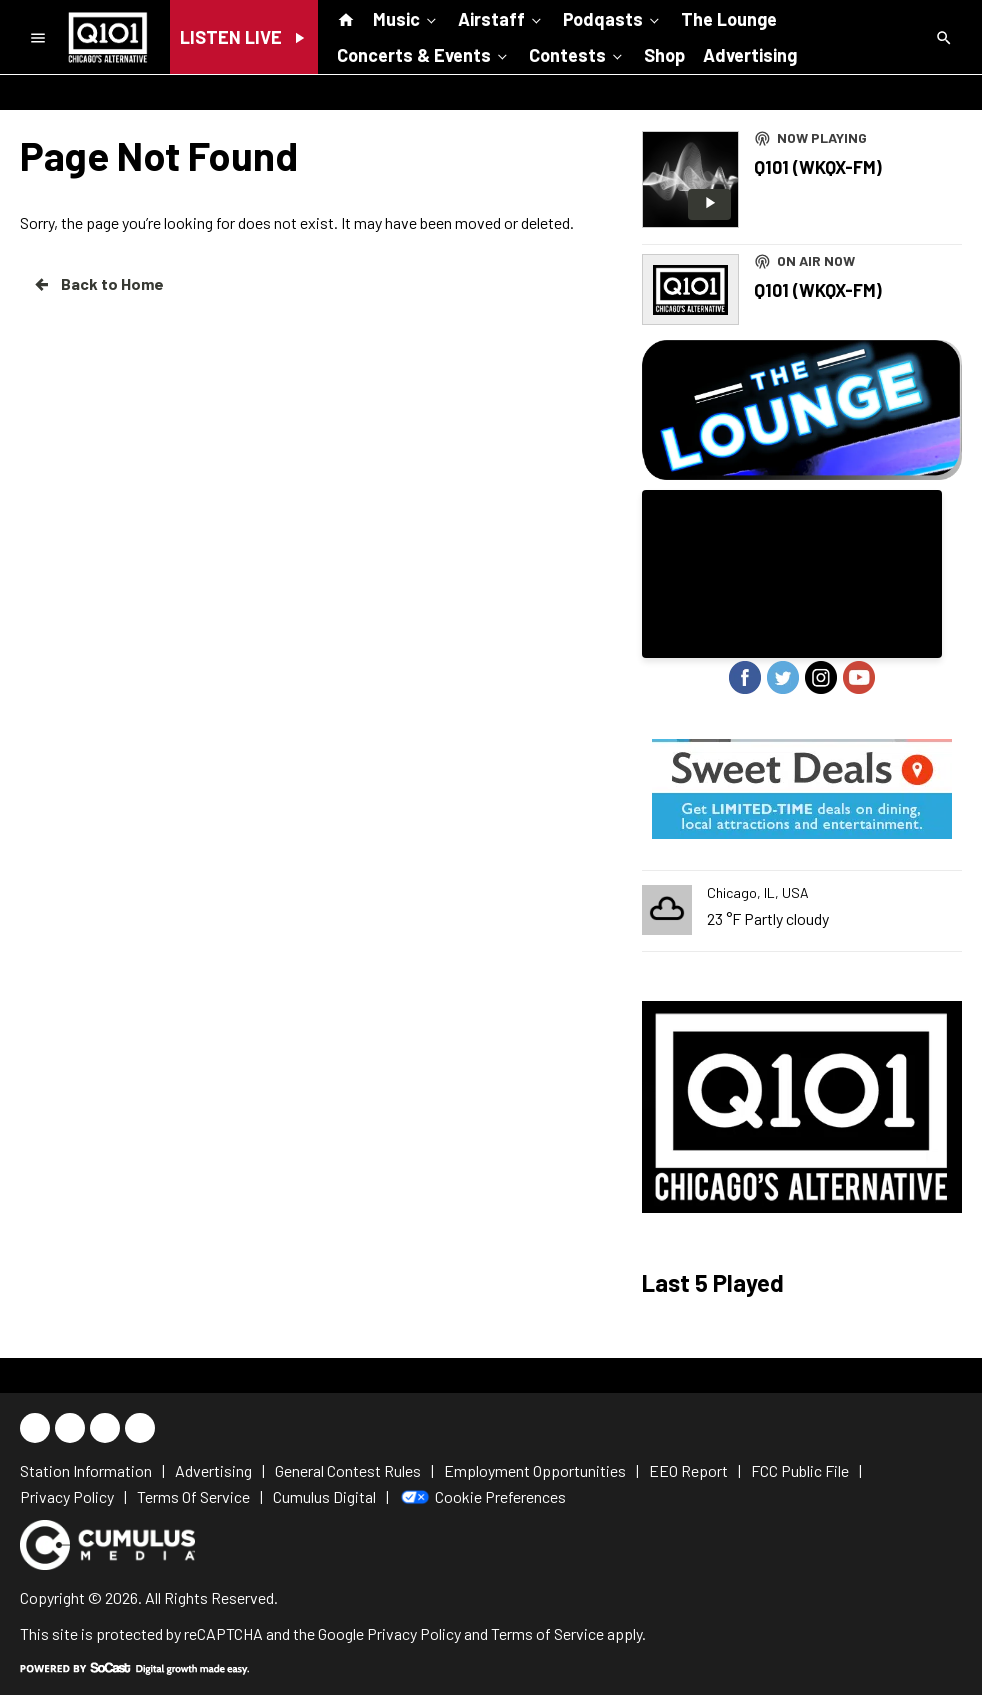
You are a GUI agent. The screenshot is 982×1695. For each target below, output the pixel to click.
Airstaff (501, 18)
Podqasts (613, 18)
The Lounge (729, 19)
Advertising (750, 55)
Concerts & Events (424, 54)
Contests (577, 54)
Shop (664, 55)
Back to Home (98, 284)
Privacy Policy (414, 1633)
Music (406, 18)
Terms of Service (547, 1633)
